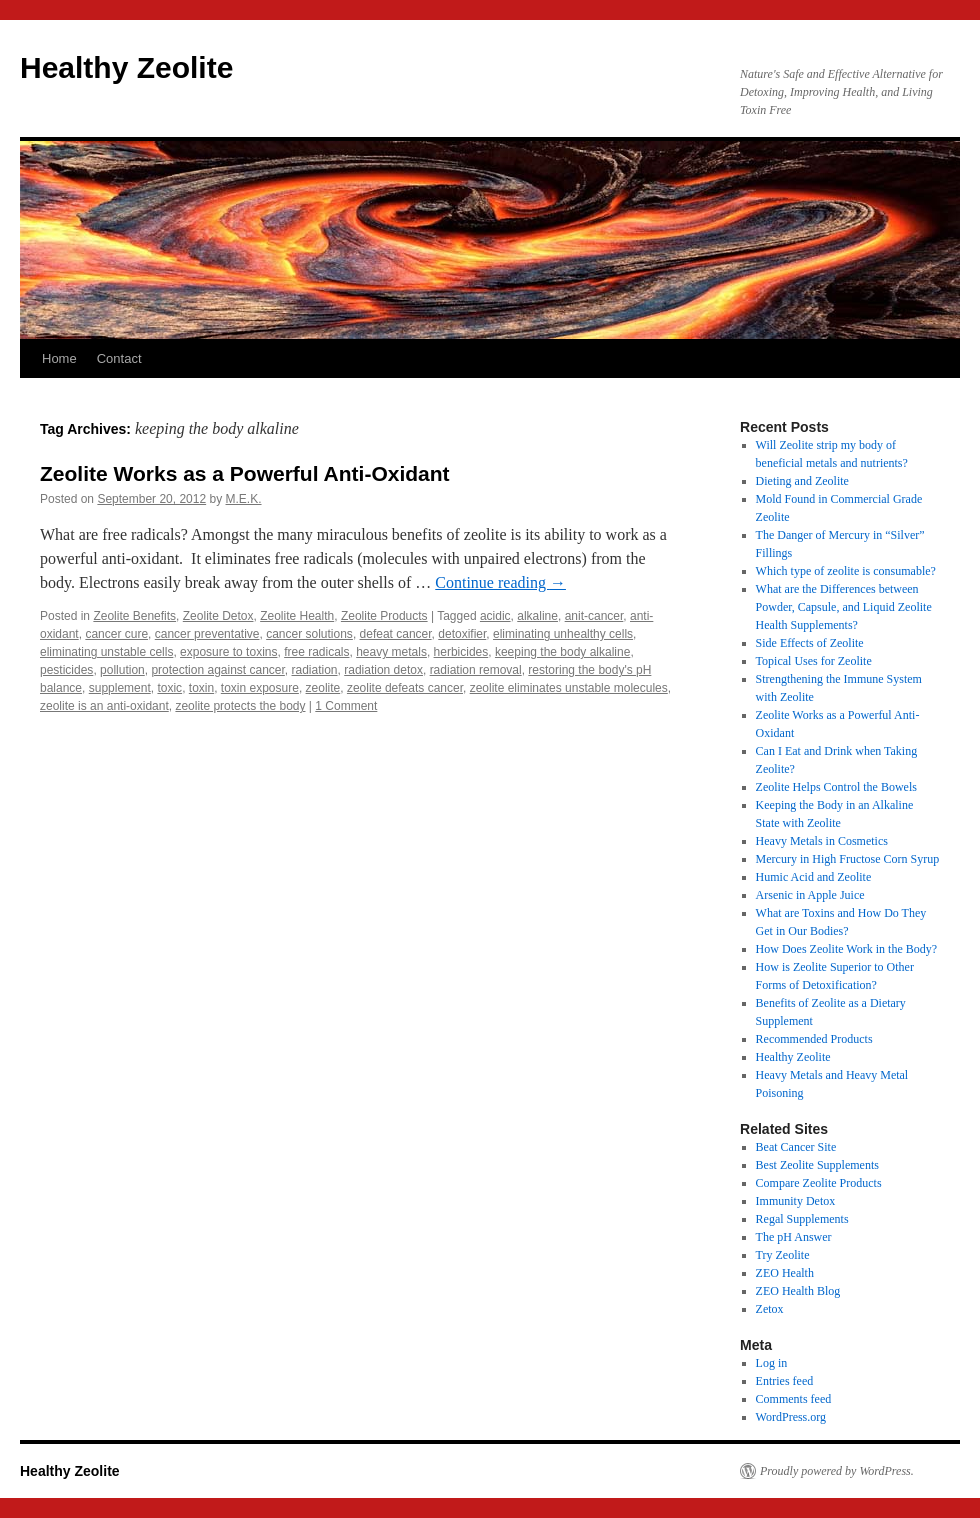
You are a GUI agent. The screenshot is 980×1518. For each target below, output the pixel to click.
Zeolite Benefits (134, 616)
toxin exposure (260, 688)
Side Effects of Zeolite (810, 643)
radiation (315, 670)
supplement (120, 688)
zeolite (323, 688)
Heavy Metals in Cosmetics (822, 841)
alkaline (537, 616)
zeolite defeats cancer (405, 688)
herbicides (461, 652)
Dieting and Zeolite (802, 481)
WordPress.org (791, 1417)
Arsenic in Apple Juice (810, 895)
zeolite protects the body (240, 706)
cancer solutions (309, 634)
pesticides (66, 670)
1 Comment (346, 706)
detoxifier (462, 634)
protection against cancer (217, 670)
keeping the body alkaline (562, 652)
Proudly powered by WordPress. (837, 1471)
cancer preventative (207, 634)
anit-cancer (594, 616)
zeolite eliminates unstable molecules (569, 688)
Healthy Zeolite (126, 67)
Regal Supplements (802, 1219)
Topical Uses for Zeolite (814, 661)
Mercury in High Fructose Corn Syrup (848, 859)
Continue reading (500, 582)
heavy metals (391, 652)
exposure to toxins (228, 652)
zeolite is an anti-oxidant (104, 706)
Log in (772, 1363)
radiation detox (383, 670)
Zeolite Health (297, 616)
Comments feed (794, 1399)
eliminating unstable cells (106, 652)
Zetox (770, 1309)
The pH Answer (794, 1237)
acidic (495, 616)
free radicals (316, 652)
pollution (122, 670)
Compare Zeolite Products (819, 1183)
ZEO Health (785, 1273)
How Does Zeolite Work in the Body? (846, 949)
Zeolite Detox (218, 616)
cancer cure (116, 634)
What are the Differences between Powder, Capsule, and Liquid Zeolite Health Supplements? (844, 607)
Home (59, 358)
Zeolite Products (384, 616)
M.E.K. (244, 499)
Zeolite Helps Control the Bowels (836, 787)
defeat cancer (396, 634)
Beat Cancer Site (796, 1147)
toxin (201, 688)
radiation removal (476, 670)
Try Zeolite (783, 1255)
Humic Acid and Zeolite (814, 877)
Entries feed (785, 1381)
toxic (169, 688)
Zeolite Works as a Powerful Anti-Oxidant (245, 473)
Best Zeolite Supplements (817, 1165)
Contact (119, 358)
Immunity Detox (796, 1201)
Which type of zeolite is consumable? (846, 571)
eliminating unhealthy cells (563, 634)
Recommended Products (814, 1039)
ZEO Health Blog (798, 1291)
